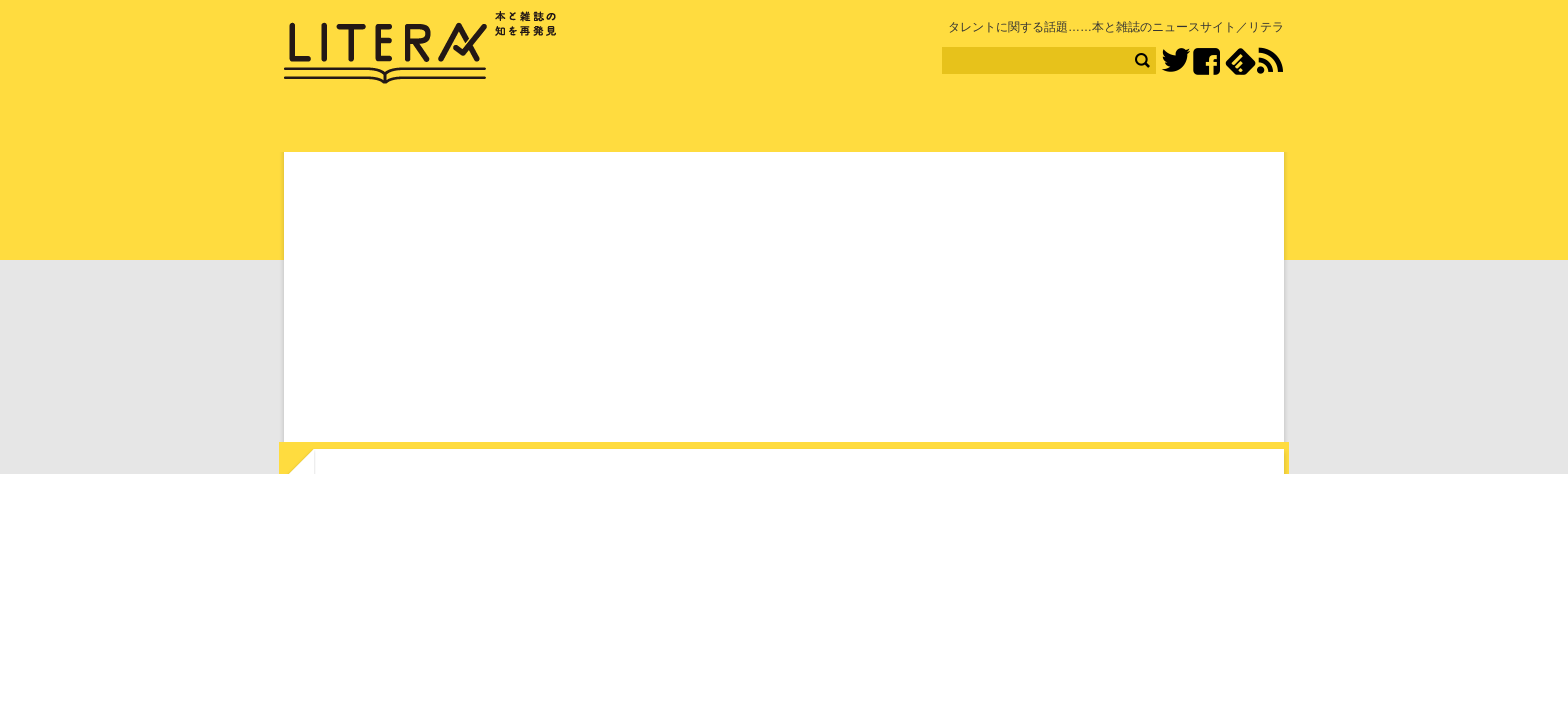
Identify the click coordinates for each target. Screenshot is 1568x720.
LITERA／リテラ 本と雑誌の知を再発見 (420, 48)
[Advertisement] (784, 301)
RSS (1270, 61)
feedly (1240, 61)
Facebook (1206, 61)
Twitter (1175, 61)
